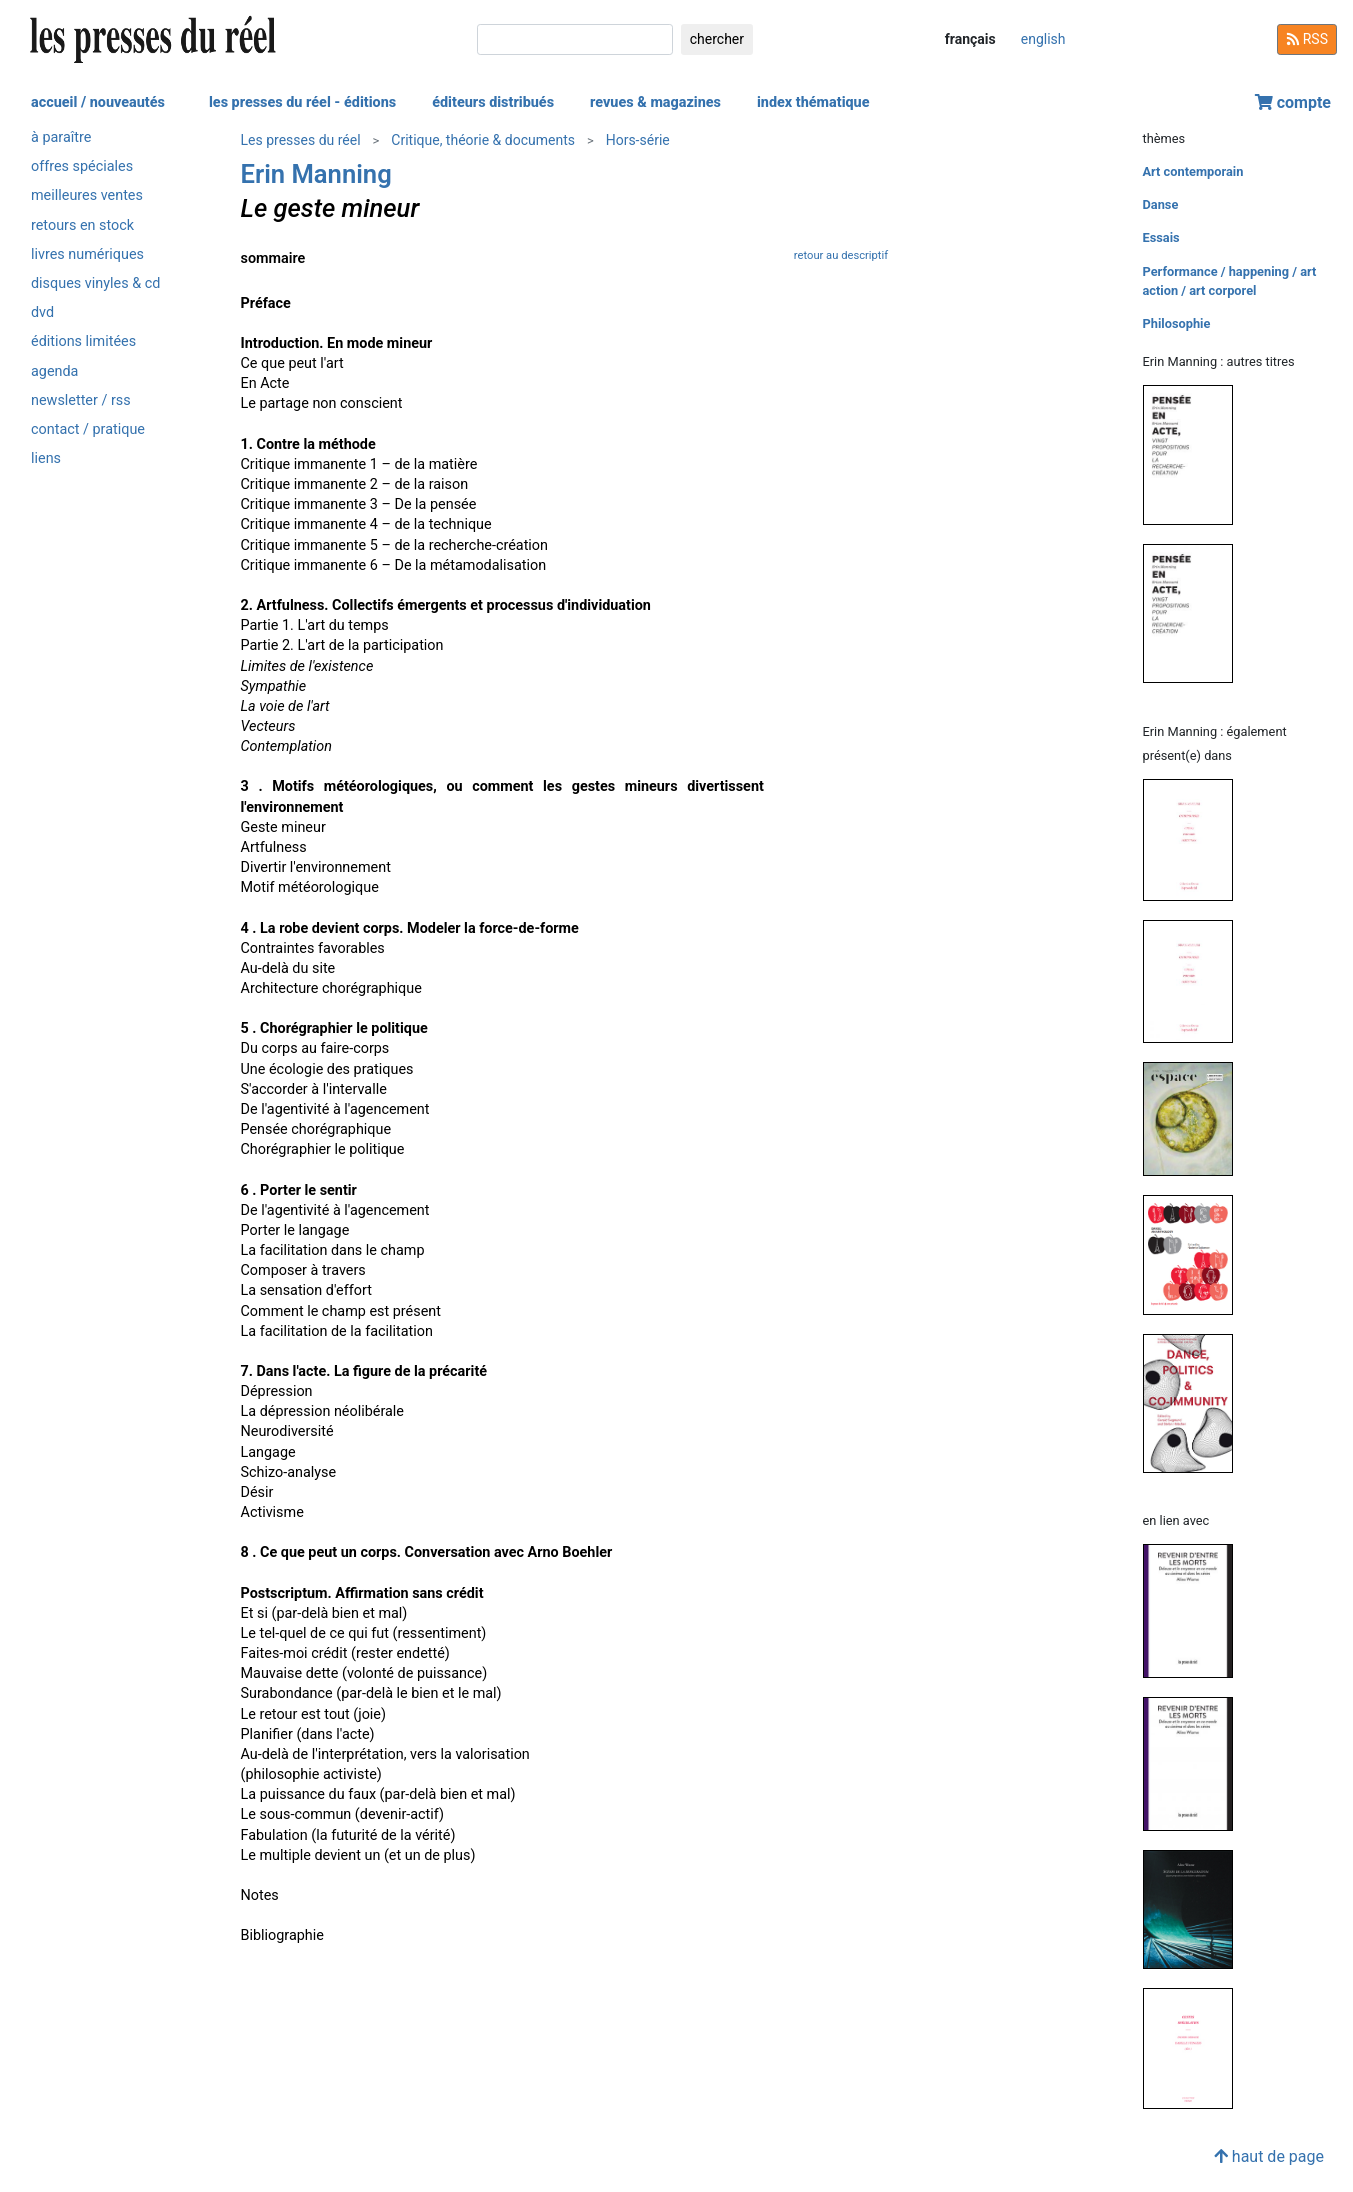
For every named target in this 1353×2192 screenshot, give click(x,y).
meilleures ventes (87, 195)
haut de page (1269, 2156)
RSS (1307, 39)
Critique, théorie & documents (483, 140)
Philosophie (1177, 323)
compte (1293, 102)
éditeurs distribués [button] (493, 102)
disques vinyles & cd (95, 283)
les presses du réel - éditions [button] (302, 102)
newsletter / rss (81, 400)
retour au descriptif (841, 255)
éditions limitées (83, 341)
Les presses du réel (301, 140)
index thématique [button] (813, 102)
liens (46, 458)
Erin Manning (316, 174)
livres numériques (87, 254)
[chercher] (575, 39)
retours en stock (82, 225)
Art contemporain (1193, 171)
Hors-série (638, 140)
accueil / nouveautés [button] (98, 102)
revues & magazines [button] (655, 102)
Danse (1161, 204)
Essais (1161, 237)
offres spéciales (82, 166)
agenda (54, 371)
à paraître (61, 137)
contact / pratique (88, 429)
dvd (42, 312)
